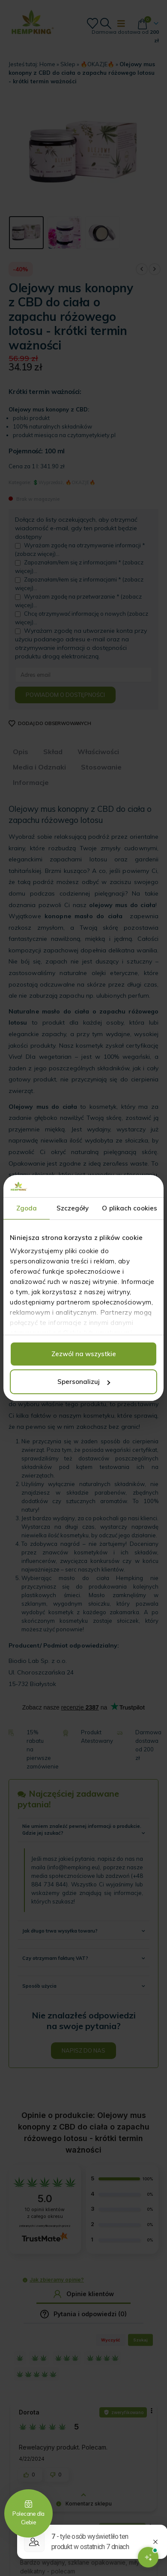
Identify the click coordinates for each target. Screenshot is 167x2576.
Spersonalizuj (83, 1382)
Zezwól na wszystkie (83, 1354)
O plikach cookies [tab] (129, 1208)
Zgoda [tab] (26, 1208)
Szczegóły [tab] (73, 1208)
